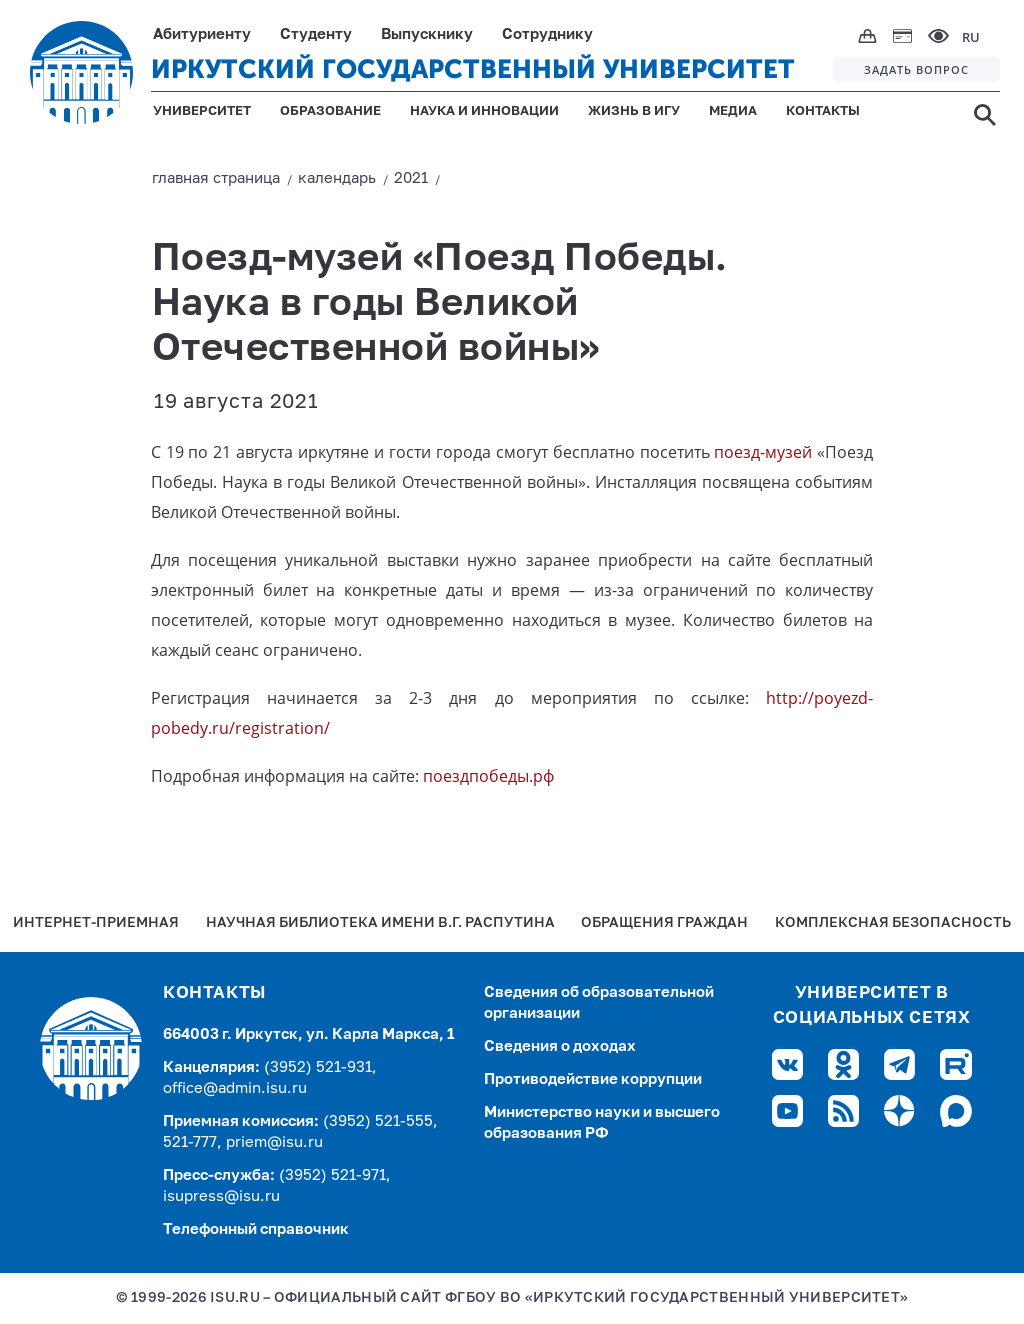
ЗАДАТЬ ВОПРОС (916, 69)
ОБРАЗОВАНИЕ (330, 111)
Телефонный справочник (256, 1229)
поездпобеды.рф (488, 776)
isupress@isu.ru (221, 1196)
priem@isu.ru (274, 1142)
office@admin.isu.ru (235, 1088)
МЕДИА (733, 111)
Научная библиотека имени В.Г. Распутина (380, 923)
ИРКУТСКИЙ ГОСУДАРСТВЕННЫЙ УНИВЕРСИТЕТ (473, 69)
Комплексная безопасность (893, 923)
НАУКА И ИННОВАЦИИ (484, 111)
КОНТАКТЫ (823, 111)
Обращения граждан (664, 923)
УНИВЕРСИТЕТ (202, 111)
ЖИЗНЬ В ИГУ (634, 111)
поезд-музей (763, 452)
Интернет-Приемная (96, 923)
